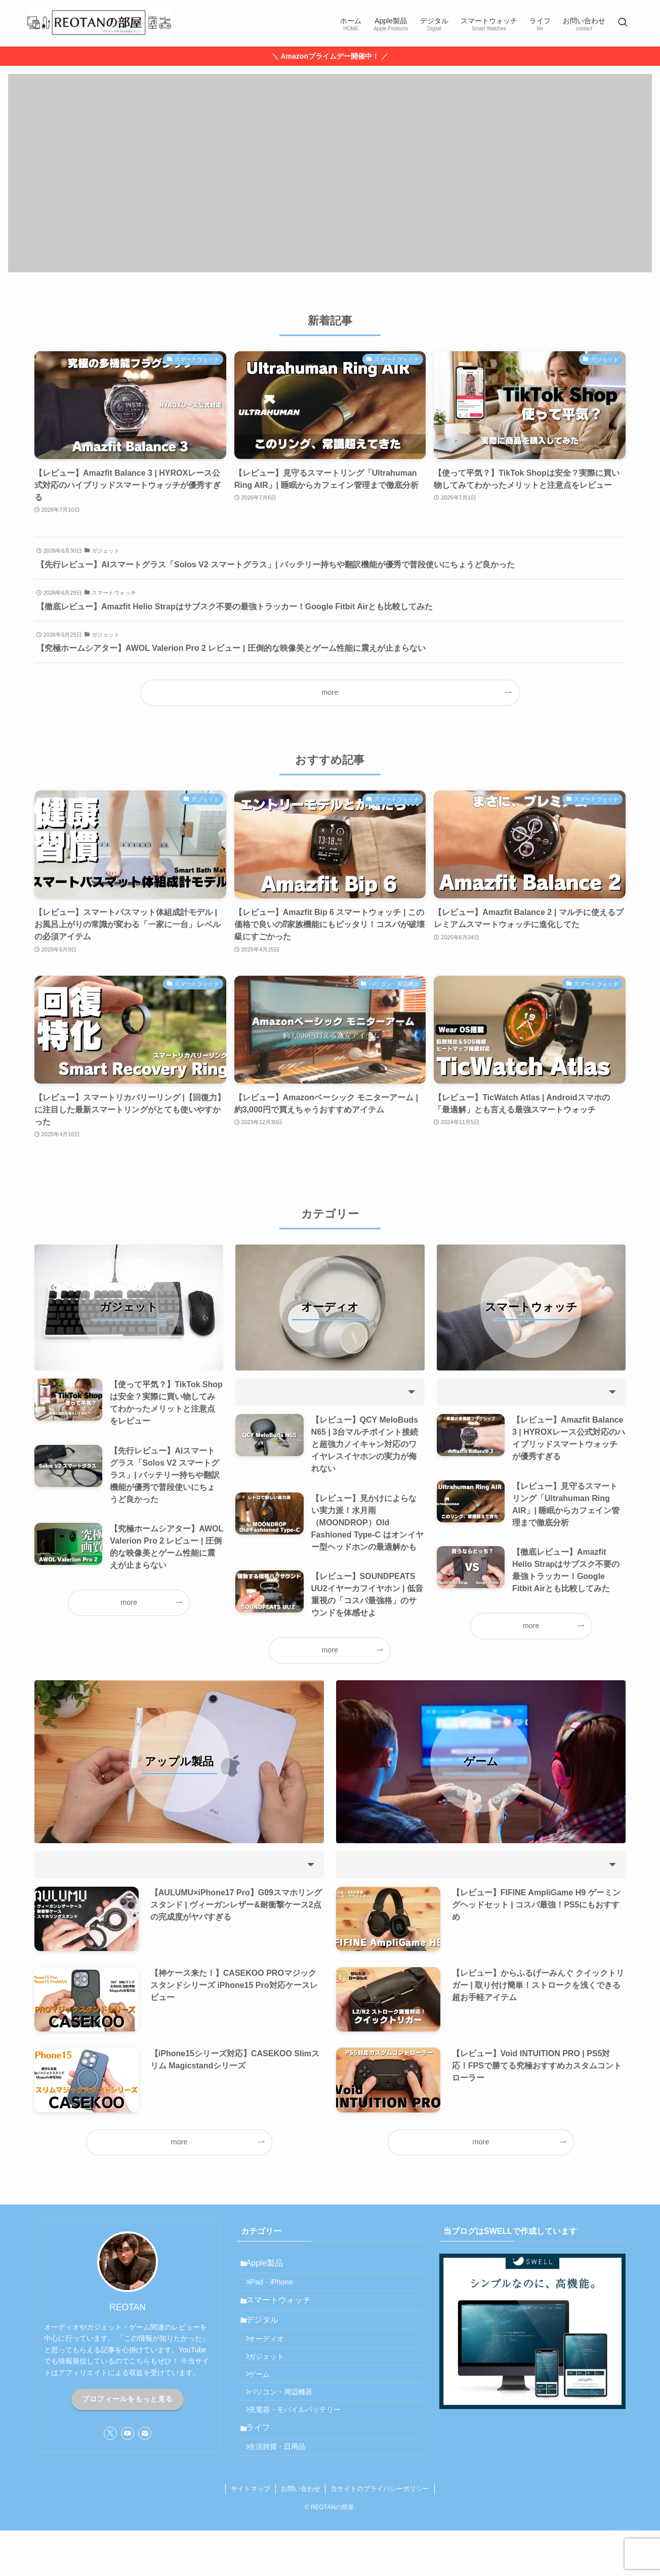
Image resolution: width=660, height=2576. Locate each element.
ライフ (263, 2467)
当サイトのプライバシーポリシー (380, 2534)
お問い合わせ (300, 2534)
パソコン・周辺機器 (287, 2423)
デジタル (267, 2335)
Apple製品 (269, 2265)
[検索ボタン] (622, 23)
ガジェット (273, 2380)
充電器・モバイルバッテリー (301, 2444)
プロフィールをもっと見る (127, 2399)
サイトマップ (250, 2534)
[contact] (144, 2433)
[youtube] (127, 2433)
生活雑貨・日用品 (283, 2490)
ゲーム (265, 2401)
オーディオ (273, 2358)
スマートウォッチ (283, 2310)
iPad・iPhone (277, 2288)
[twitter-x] (110, 2433)
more (330, 692)
